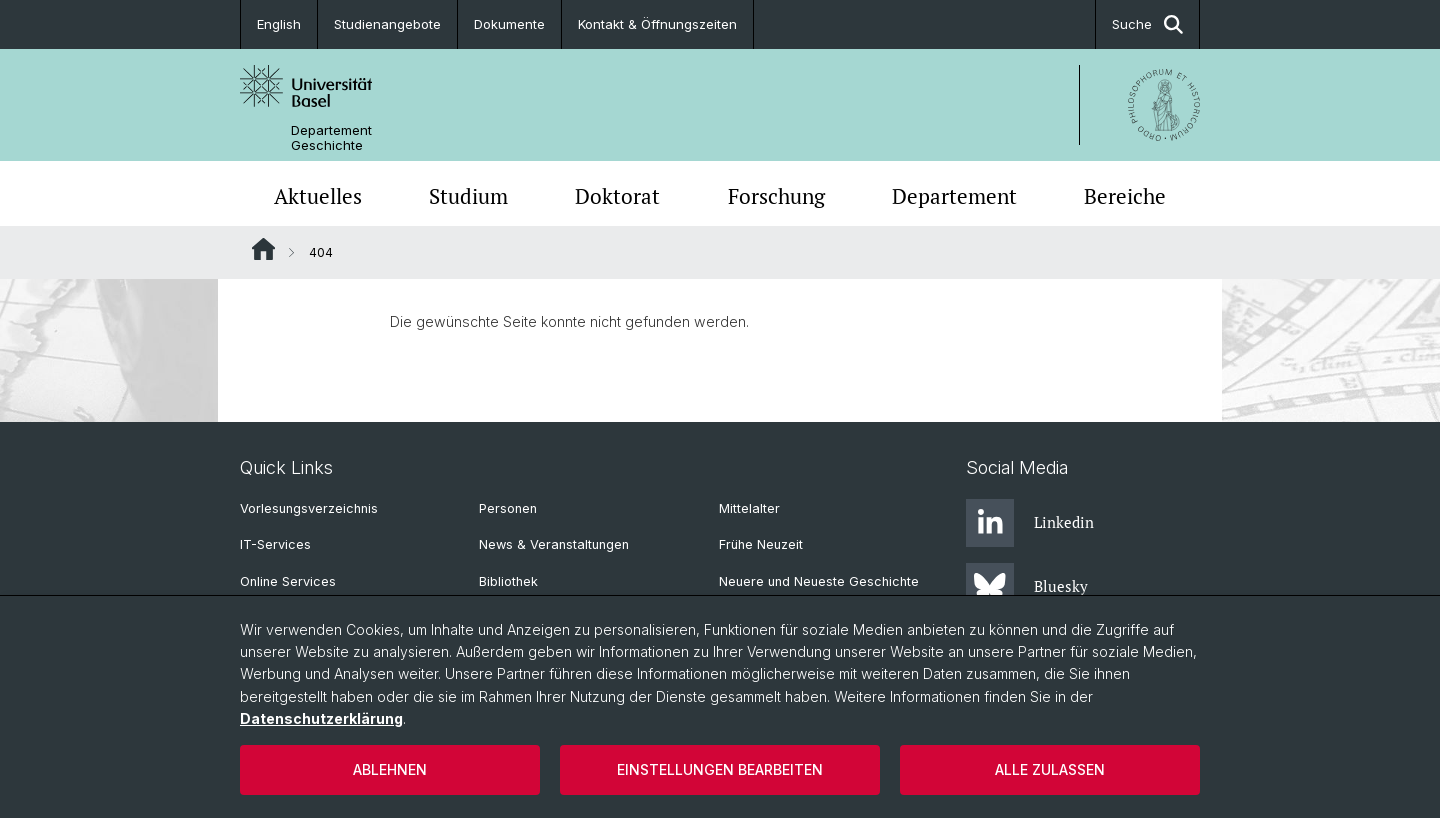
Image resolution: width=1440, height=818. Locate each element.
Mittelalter (749, 508)
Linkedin (1030, 523)
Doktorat (617, 196)
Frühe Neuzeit (761, 544)
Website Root (263, 249)
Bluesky (1027, 587)
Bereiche (1125, 196)
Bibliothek (508, 581)
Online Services (288, 581)
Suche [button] (1147, 24)
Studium (468, 196)
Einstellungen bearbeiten (720, 769)
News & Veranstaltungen (554, 544)
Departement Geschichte (331, 138)
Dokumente (509, 24)
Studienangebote (387, 24)
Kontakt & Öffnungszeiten (657, 24)
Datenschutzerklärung (321, 718)
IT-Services (275, 544)
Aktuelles (318, 196)
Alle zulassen (1050, 769)
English (279, 24)
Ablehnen (390, 769)
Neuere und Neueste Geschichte (819, 581)
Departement (954, 196)
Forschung (776, 196)
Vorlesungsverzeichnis (309, 508)
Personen (508, 508)
